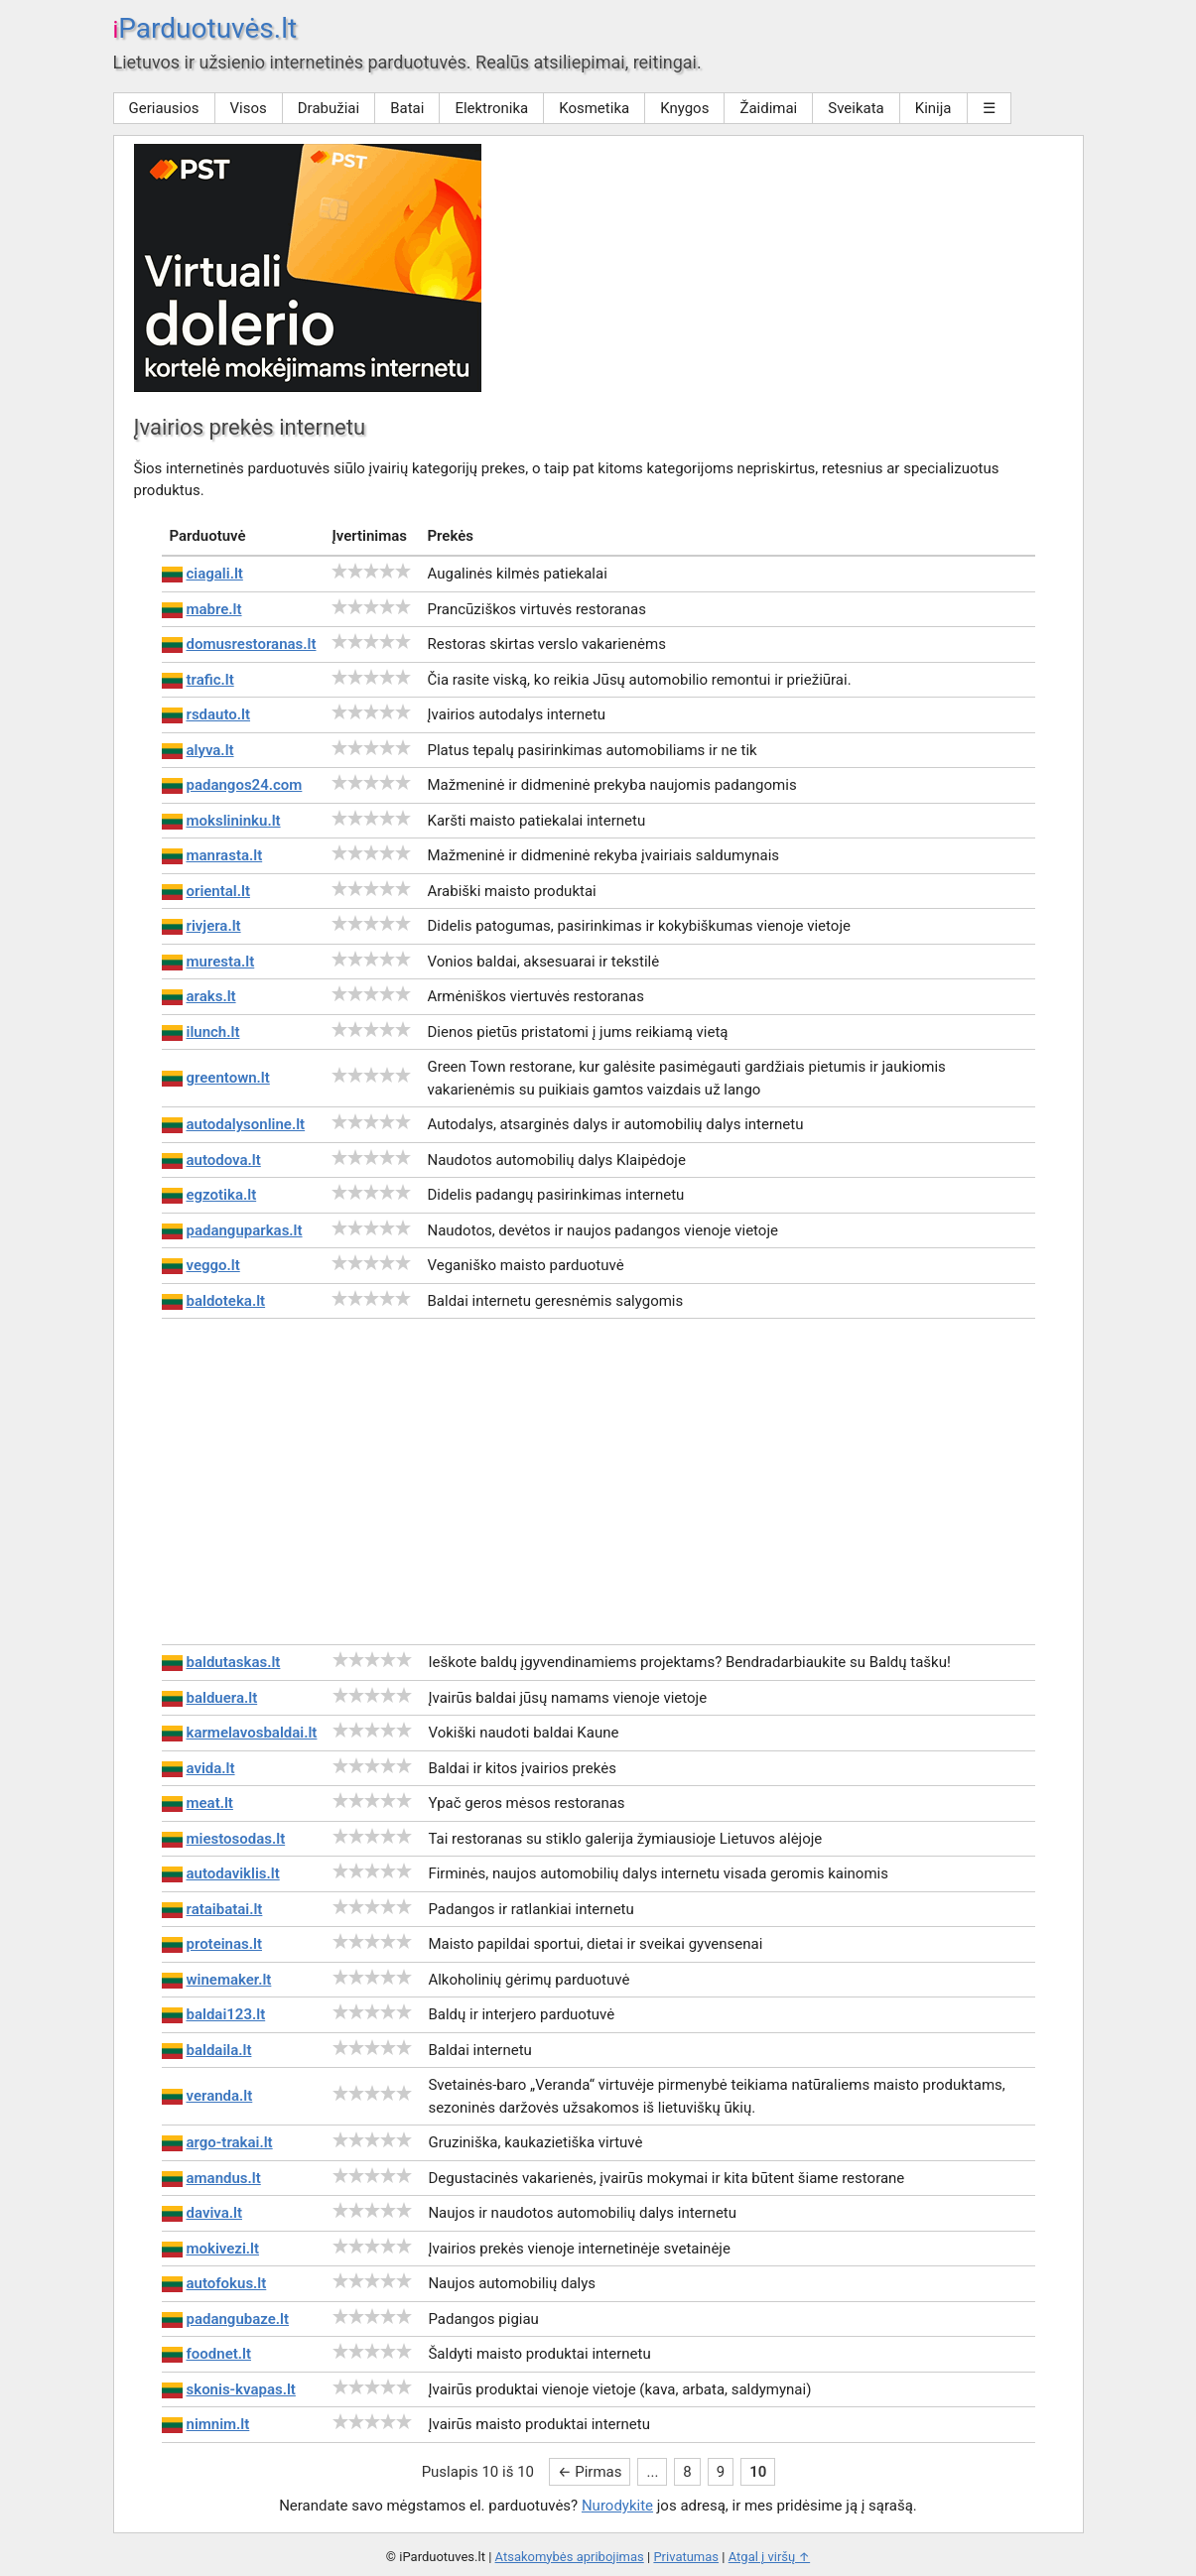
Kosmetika (594, 108)
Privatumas (686, 2556)
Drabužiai (328, 108)
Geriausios (164, 108)
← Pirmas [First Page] (589, 2472)
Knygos (684, 108)
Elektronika (491, 108)
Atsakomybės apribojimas (569, 2556)
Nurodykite (617, 2505)
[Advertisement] (598, 1481)
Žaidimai (768, 108)
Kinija (933, 108)
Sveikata (856, 108)
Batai (407, 108)
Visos (248, 108)
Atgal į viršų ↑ (769, 2556)
